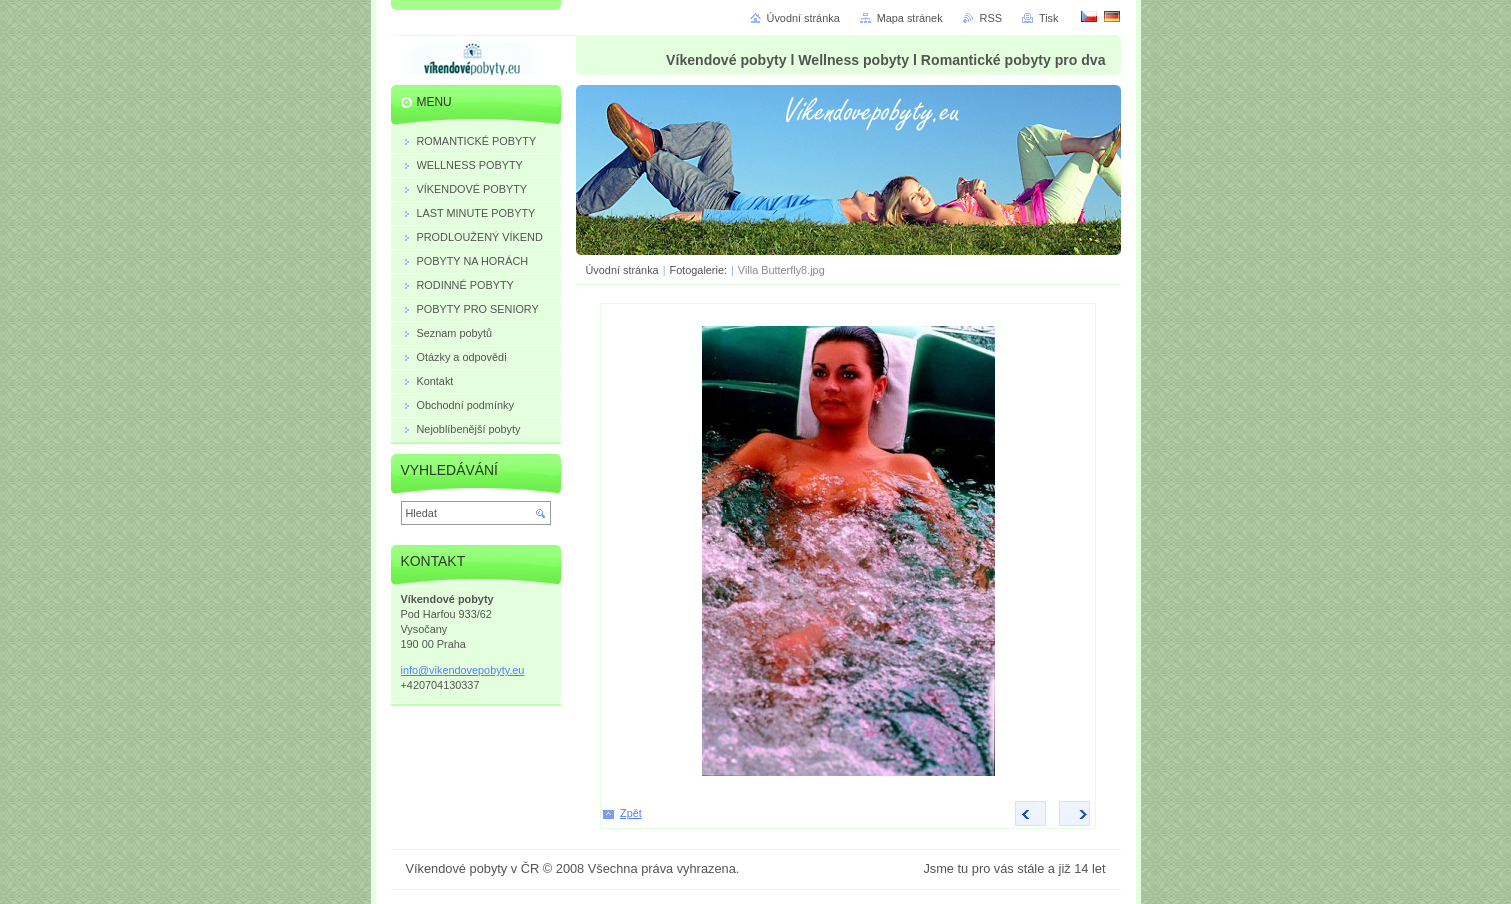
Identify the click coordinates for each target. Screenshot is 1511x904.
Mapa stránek (910, 18)
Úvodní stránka (622, 270)
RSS (991, 18)
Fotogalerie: (700, 270)
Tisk (1049, 18)
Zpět (631, 813)
